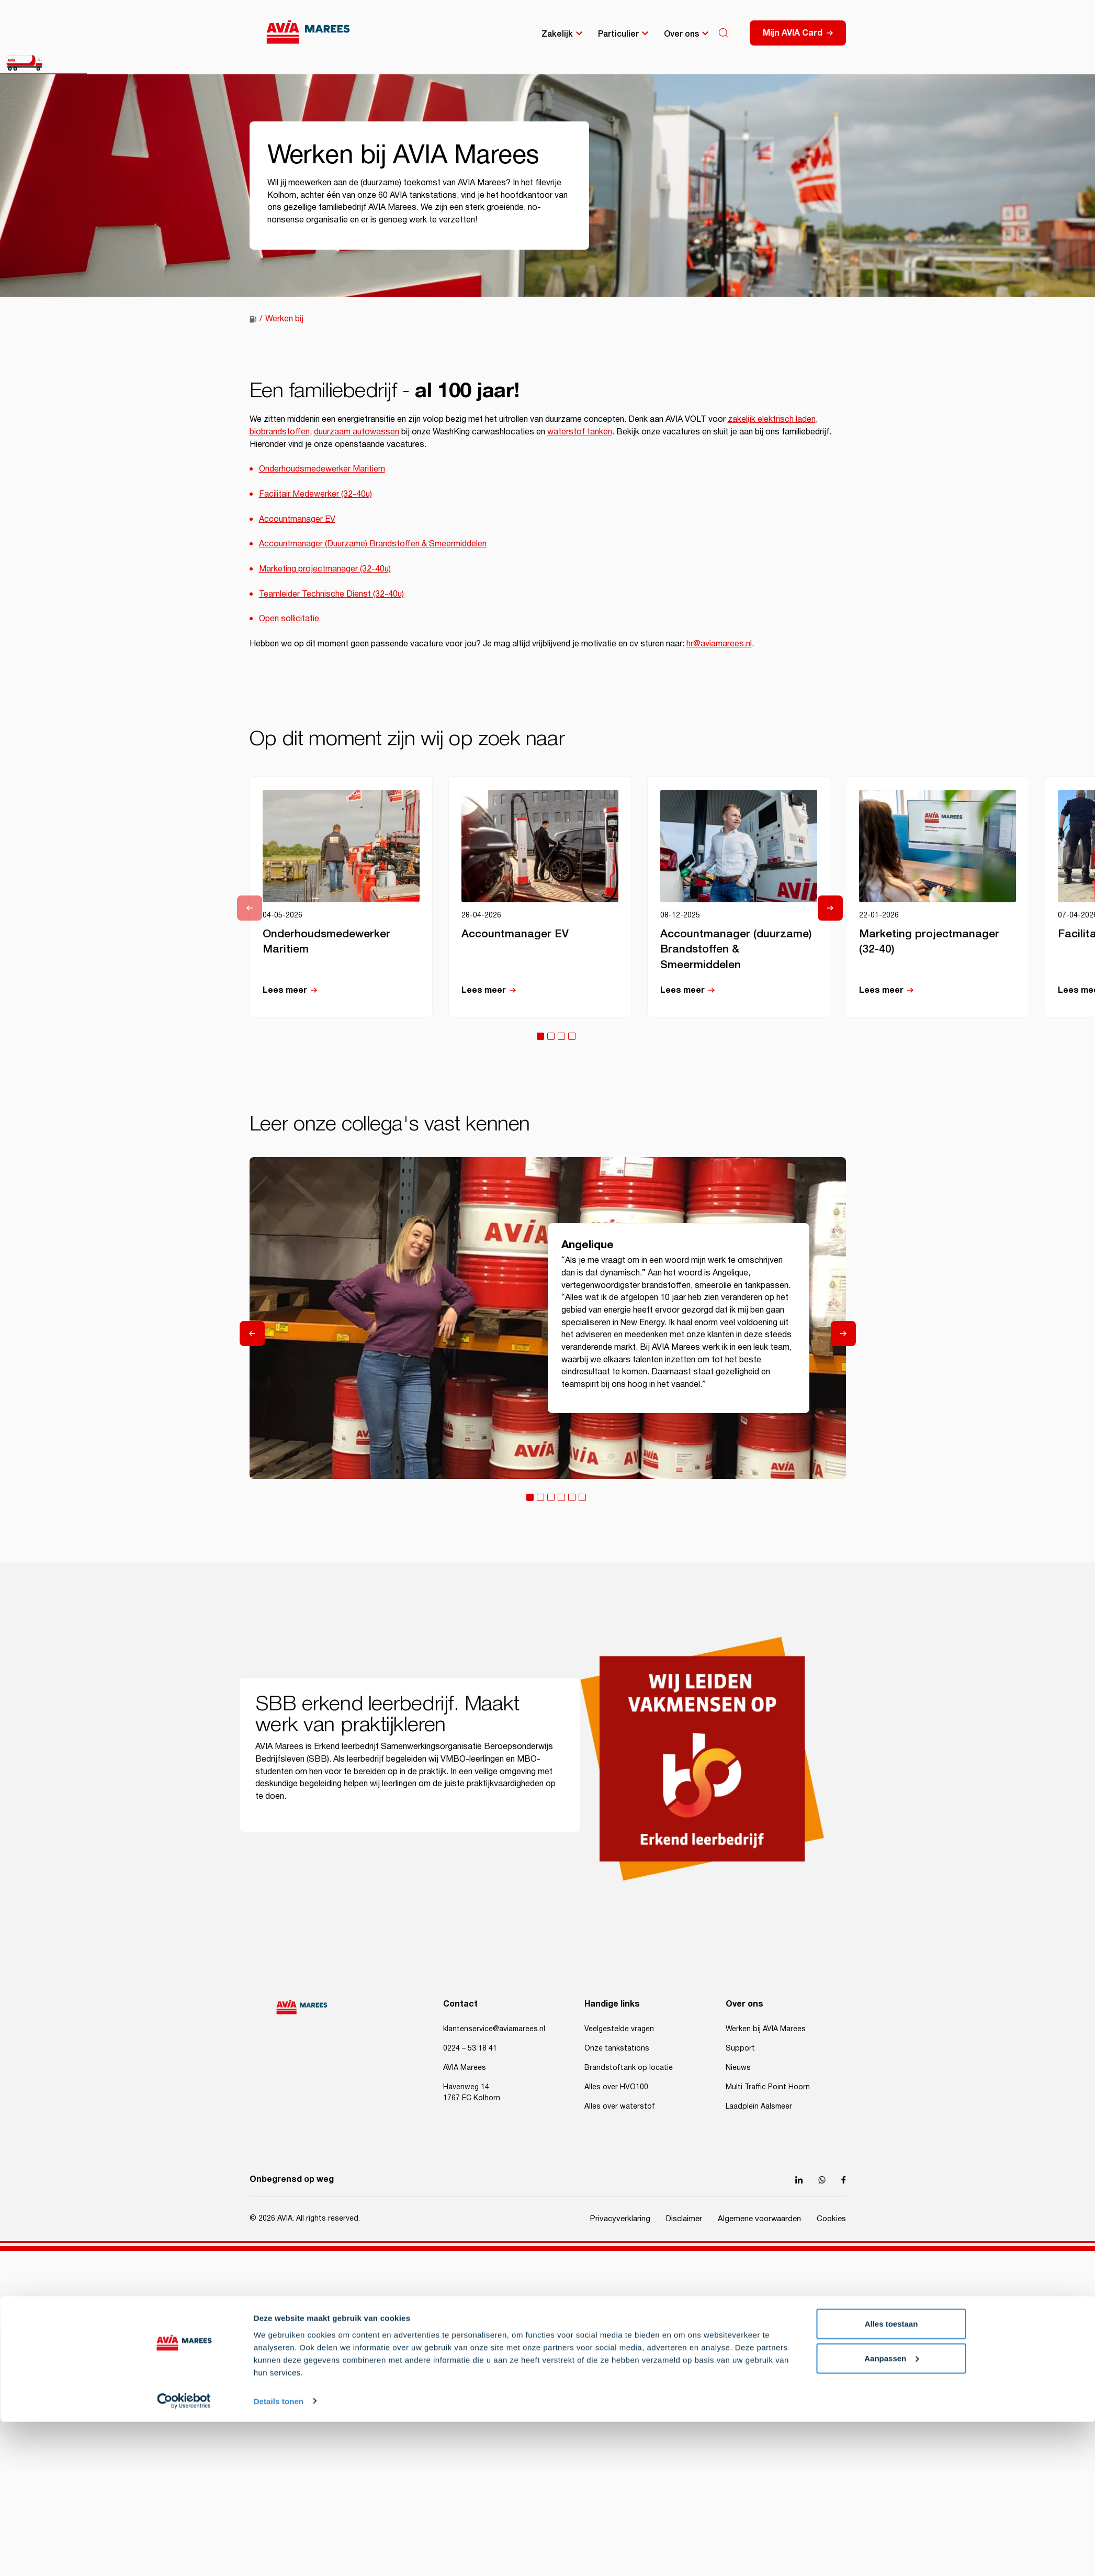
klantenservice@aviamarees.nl (494, 2029)
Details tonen (278, 1600)
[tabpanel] (341, 897)
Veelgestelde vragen (619, 2029)
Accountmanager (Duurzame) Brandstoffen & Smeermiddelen (373, 544)
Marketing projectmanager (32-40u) (325, 569)
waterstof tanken (579, 432)
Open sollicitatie (289, 618)
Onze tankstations (616, 2048)
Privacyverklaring (620, 2219)
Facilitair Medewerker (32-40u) (315, 494)
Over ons (681, 33)
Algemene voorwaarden (759, 2219)
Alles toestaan (891, 1523)
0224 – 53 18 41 (470, 2048)
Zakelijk (557, 33)
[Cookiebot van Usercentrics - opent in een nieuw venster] (184, 1601)
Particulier (618, 33)
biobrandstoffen (280, 432)
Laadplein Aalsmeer (759, 2106)
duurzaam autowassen (356, 432)
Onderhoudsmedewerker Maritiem (322, 469)
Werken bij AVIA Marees (766, 2029)
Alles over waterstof (619, 2106)
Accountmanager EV (297, 519)
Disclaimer (684, 2219)
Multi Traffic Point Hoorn (768, 2087)
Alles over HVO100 (616, 2087)
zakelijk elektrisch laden (772, 419)
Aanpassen (891, 1557)
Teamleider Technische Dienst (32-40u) (331, 594)
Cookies (831, 2219)
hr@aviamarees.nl (719, 644)
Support (740, 2048)
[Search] (723, 33)
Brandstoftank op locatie (628, 2068)
